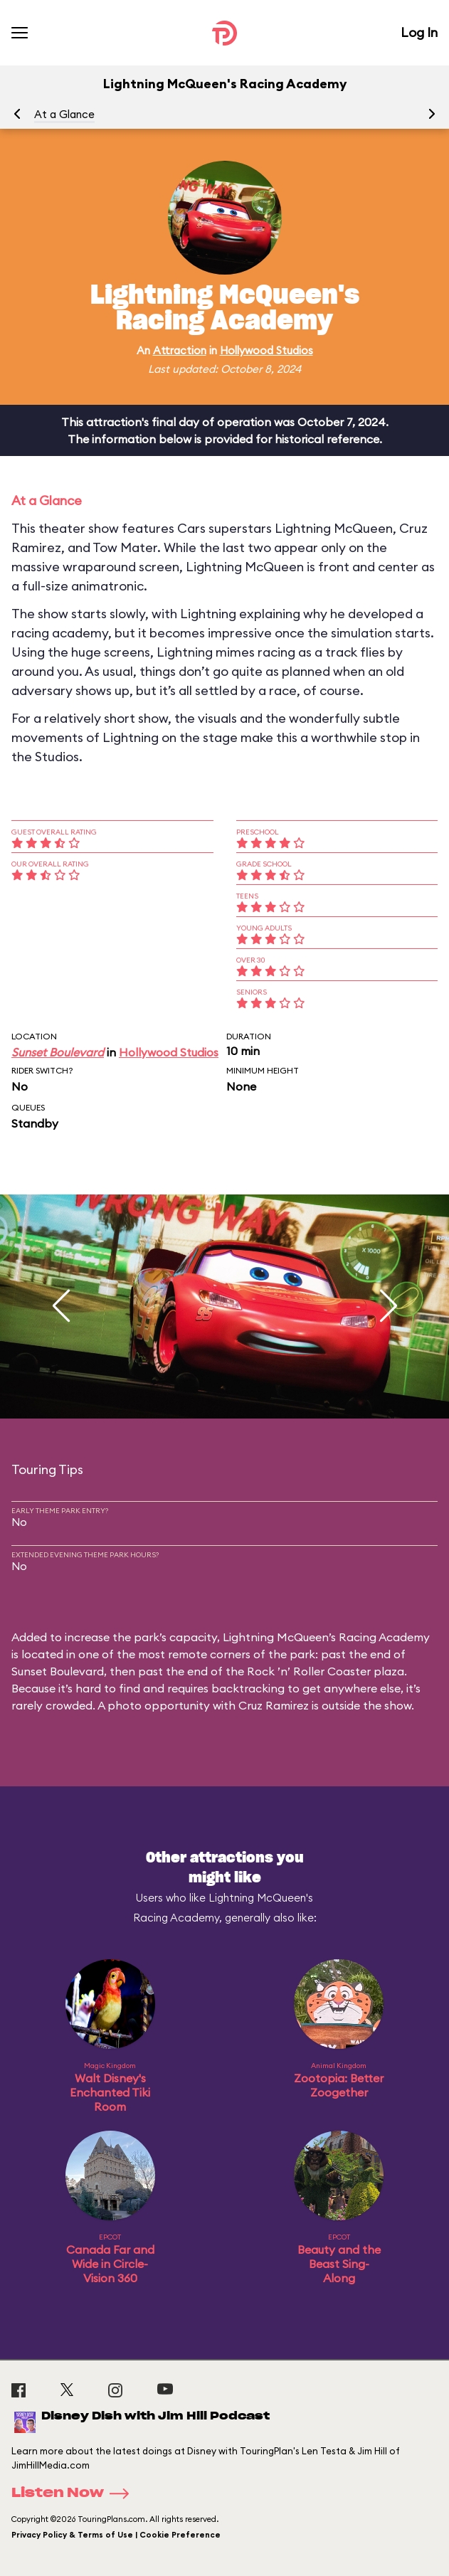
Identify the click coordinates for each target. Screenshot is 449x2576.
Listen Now (74, 2493)
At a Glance (64, 114)
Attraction (179, 350)
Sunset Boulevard (57, 1052)
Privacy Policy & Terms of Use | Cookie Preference (116, 2535)
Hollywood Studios (266, 350)
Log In (419, 32)
